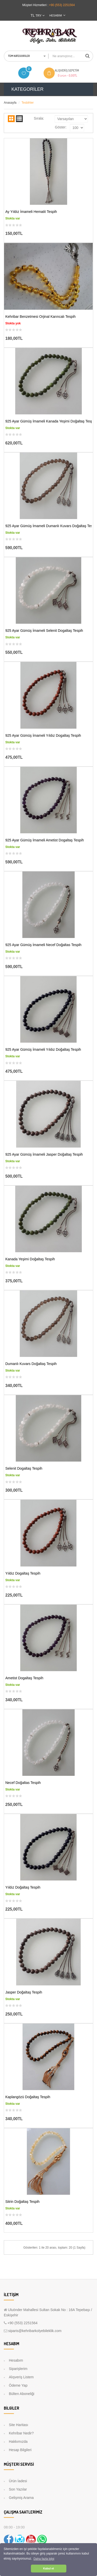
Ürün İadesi (18, 2481)
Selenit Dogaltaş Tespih (23, 1468)
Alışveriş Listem (21, 2377)
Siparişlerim (18, 2369)
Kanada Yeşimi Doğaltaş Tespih (30, 1259)
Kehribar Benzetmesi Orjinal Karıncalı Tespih (40, 317)
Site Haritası (18, 2425)
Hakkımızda (18, 2441)
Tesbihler (28, 102)
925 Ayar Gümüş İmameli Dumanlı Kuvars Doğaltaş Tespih (48, 526)
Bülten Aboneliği (21, 2394)
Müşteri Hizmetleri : (35, 5)
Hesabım (16, 2360)
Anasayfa (10, 102)
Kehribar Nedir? (21, 2433)
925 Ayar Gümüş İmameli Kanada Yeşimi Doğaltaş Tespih (48, 421)
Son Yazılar (18, 2489)
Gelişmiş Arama (21, 2498)
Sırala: (39, 118)
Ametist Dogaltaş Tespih (24, 1678)
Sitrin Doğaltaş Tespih (22, 2202)
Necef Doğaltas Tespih (23, 1783)
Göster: (61, 127)
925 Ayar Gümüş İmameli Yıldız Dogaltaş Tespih (43, 735)
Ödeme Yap (18, 2385)
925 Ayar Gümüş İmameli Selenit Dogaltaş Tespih (44, 631)
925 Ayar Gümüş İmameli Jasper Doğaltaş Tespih (44, 1154)
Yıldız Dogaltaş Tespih (22, 1573)
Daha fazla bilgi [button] (43, 2559)
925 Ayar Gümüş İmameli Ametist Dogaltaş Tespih (44, 840)
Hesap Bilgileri (20, 2450)
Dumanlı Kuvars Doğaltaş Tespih (31, 1364)
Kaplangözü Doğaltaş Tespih (27, 2097)
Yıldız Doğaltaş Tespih (22, 1887)
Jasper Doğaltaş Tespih (23, 1992)
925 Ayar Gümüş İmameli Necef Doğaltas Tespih (43, 945)
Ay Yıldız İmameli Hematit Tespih (31, 212)
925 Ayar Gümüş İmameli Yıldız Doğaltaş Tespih (43, 1049)
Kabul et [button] (48, 2568)
